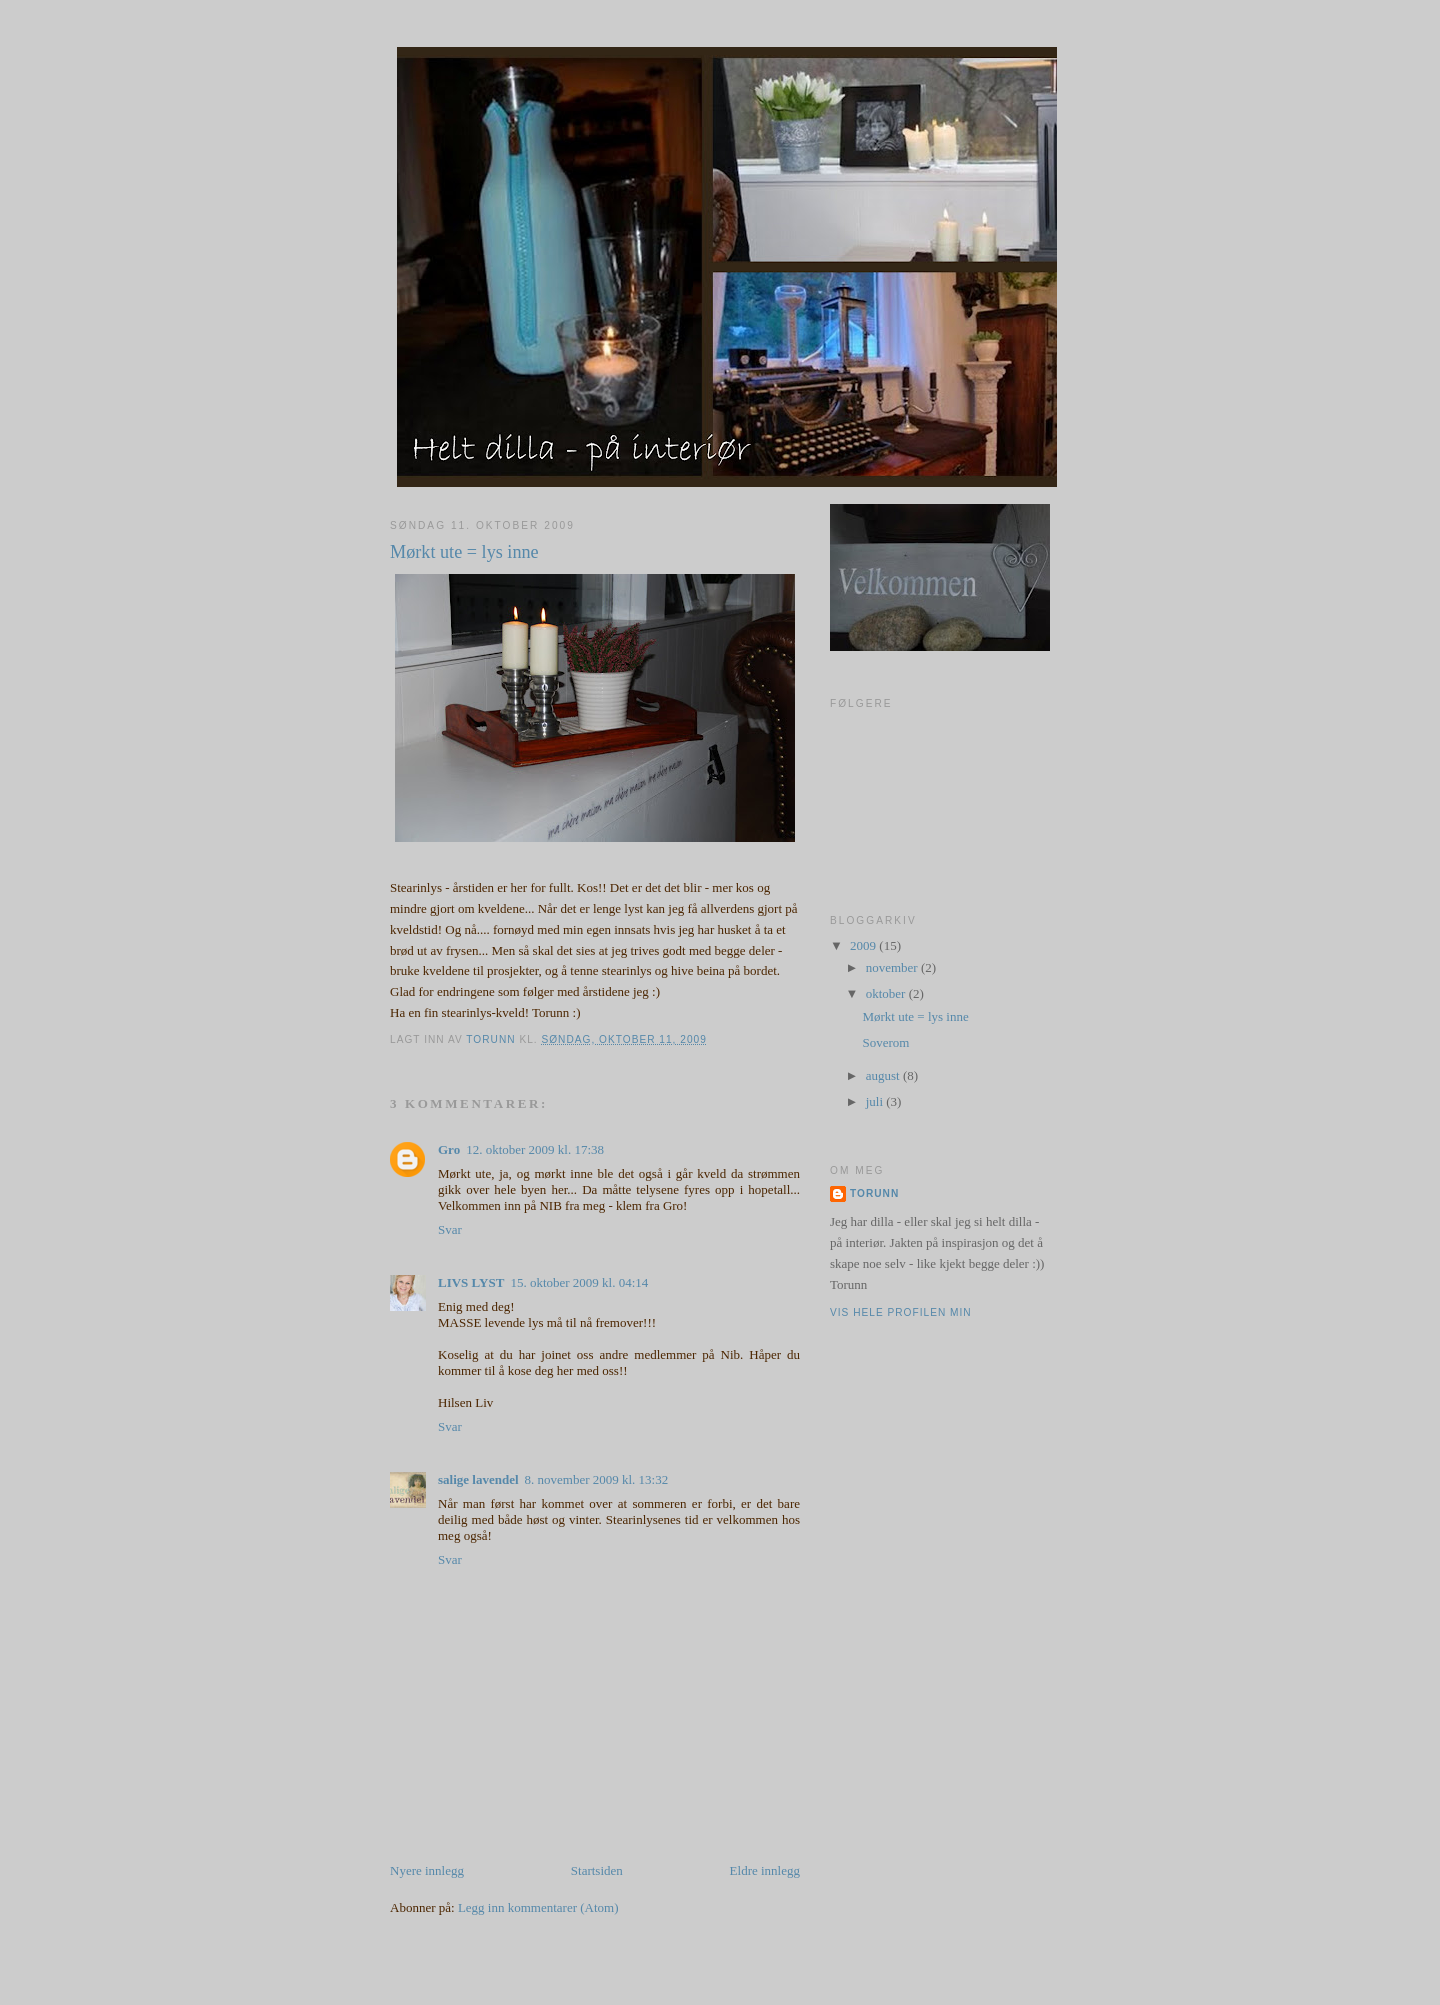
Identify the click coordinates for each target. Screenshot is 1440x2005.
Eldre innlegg (765, 1870)
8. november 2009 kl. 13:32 (597, 1479)
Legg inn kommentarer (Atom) (538, 1907)
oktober (887, 993)
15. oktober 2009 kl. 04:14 (579, 1282)
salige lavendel (478, 1479)
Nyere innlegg (427, 1870)
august (884, 1075)
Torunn (874, 1193)
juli (876, 1101)
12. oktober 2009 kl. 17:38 (535, 1149)
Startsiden (597, 1870)
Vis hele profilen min (901, 1312)
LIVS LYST (471, 1282)
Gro (449, 1149)
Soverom (885, 1042)
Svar (450, 1229)
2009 (864, 945)
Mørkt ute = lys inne (915, 1016)
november (893, 967)
